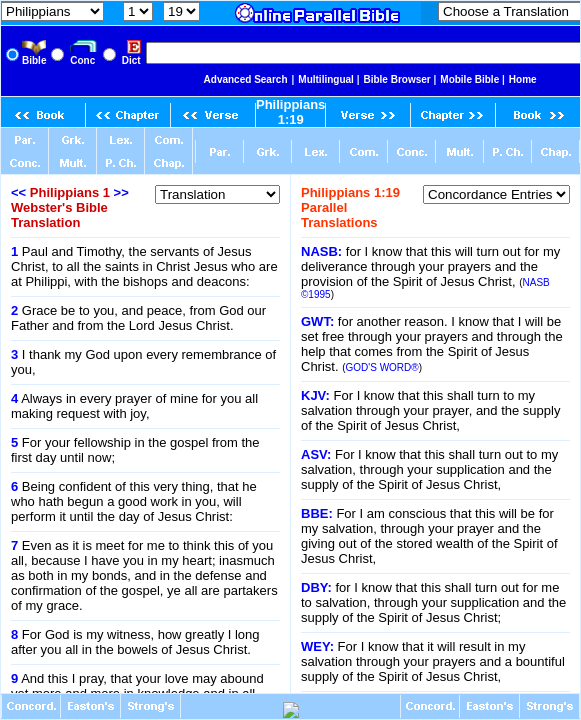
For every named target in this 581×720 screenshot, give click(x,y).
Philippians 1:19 (290, 112)
